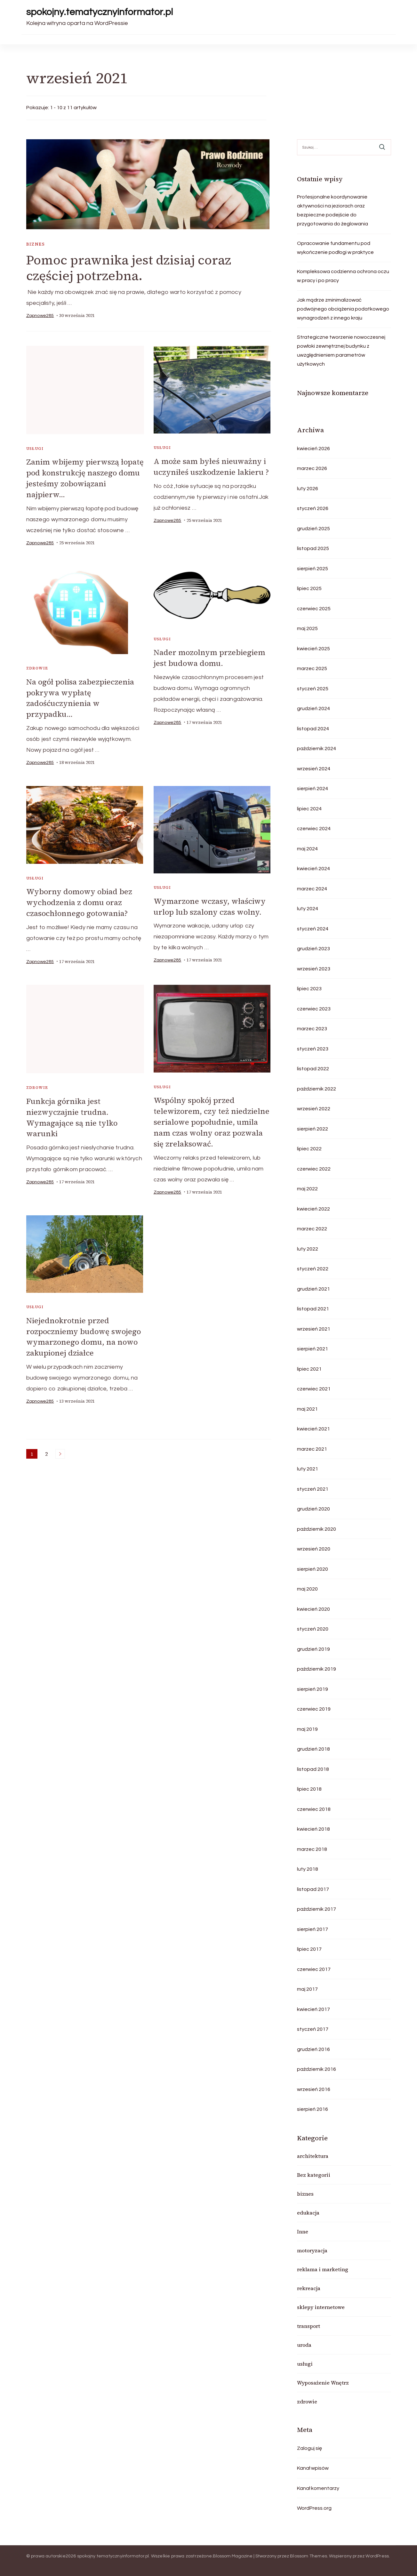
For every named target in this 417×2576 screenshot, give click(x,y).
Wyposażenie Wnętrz (323, 2382)
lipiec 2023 (309, 988)
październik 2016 (316, 2069)
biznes (35, 244)
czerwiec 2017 (314, 1969)
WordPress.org (314, 2508)
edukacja (308, 2212)
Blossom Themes (308, 2556)
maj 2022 (307, 1188)
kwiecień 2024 (313, 868)
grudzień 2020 (313, 1508)
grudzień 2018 (313, 1749)
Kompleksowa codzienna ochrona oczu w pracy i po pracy (343, 276)
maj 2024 (307, 848)
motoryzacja (312, 2250)
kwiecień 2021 (313, 1428)
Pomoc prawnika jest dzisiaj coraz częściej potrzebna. (129, 268)
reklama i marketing (322, 2269)
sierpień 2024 (312, 788)
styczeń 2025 (312, 688)
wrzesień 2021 (313, 1329)
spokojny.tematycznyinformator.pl (99, 12)
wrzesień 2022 (313, 1108)
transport (308, 2325)
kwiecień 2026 (313, 448)
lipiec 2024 (309, 808)
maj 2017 (307, 1989)
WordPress (377, 2556)
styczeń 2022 (312, 1268)
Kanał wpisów (313, 2468)
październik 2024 (316, 748)
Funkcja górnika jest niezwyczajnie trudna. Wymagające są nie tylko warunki (72, 1114)
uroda (304, 2344)
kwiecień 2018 (313, 1829)
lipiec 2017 (309, 1949)
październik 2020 (316, 1529)
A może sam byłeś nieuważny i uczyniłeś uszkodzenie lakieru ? (212, 466)
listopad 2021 (313, 1308)
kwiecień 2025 (313, 648)
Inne (302, 2231)
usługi (35, 448)
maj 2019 (307, 1729)
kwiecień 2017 (313, 2009)
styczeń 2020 (312, 1629)
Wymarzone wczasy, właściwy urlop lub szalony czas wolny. (210, 904)
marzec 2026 (312, 468)
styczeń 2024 (312, 928)
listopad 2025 (313, 548)
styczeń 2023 (312, 1048)
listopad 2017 (313, 1889)
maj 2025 (307, 628)
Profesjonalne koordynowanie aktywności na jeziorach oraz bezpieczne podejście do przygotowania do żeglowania (332, 210)
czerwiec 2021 (314, 1388)
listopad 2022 (313, 1068)
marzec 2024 (312, 888)
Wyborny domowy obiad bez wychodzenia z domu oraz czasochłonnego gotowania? (79, 900)
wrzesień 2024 (313, 768)
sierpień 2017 (312, 1929)
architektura (312, 2155)
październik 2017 (316, 1909)
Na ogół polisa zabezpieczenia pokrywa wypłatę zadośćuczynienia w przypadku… (80, 697)
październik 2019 (316, 1669)
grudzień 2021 (313, 1289)
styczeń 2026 (312, 508)
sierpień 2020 (312, 1569)
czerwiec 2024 (314, 828)
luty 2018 (307, 1869)
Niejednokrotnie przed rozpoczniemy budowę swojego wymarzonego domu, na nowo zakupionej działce (84, 1332)
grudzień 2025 (313, 528)
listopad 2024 (313, 728)
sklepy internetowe (321, 2307)
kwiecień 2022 (313, 1208)
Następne (60, 1449)
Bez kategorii (313, 2174)
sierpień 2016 (312, 2109)
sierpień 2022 (312, 1128)
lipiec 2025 (309, 588)
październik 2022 (316, 1088)
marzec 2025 (312, 668)
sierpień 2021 (312, 1348)
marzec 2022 (312, 1228)
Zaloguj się (309, 2448)
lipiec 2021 (309, 1369)
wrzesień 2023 (313, 968)
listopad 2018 (313, 1769)
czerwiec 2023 (314, 1008)
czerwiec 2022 (314, 1168)
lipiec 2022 (309, 1148)
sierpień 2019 (312, 1689)
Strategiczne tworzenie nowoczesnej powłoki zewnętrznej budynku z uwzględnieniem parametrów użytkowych (341, 351)
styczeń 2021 (312, 1489)
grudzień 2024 (313, 708)
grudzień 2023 (313, 948)
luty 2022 (307, 1249)
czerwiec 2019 (314, 1709)
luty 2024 (307, 908)
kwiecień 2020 (313, 1609)
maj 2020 (307, 1589)
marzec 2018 (312, 1849)
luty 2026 (307, 488)
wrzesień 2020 (313, 1548)
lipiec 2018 (309, 1789)
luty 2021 (307, 1468)
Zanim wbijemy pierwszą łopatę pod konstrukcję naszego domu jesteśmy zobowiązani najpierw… (85, 478)
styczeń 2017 (312, 2029)
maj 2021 (307, 1409)
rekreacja (308, 2288)
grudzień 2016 (313, 2049)
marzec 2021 (312, 1449)
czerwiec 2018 (314, 1809)
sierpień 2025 (312, 568)
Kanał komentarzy (318, 2488)
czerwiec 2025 (314, 608)
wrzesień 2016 (313, 2089)
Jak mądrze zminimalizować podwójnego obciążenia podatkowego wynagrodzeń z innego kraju (343, 308)
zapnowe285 (40, 316)
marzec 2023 (312, 1028)
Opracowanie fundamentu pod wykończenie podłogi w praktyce (335, 248)
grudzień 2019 (313, 1649)
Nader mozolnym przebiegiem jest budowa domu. (210, 656)
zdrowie (37, 667)
